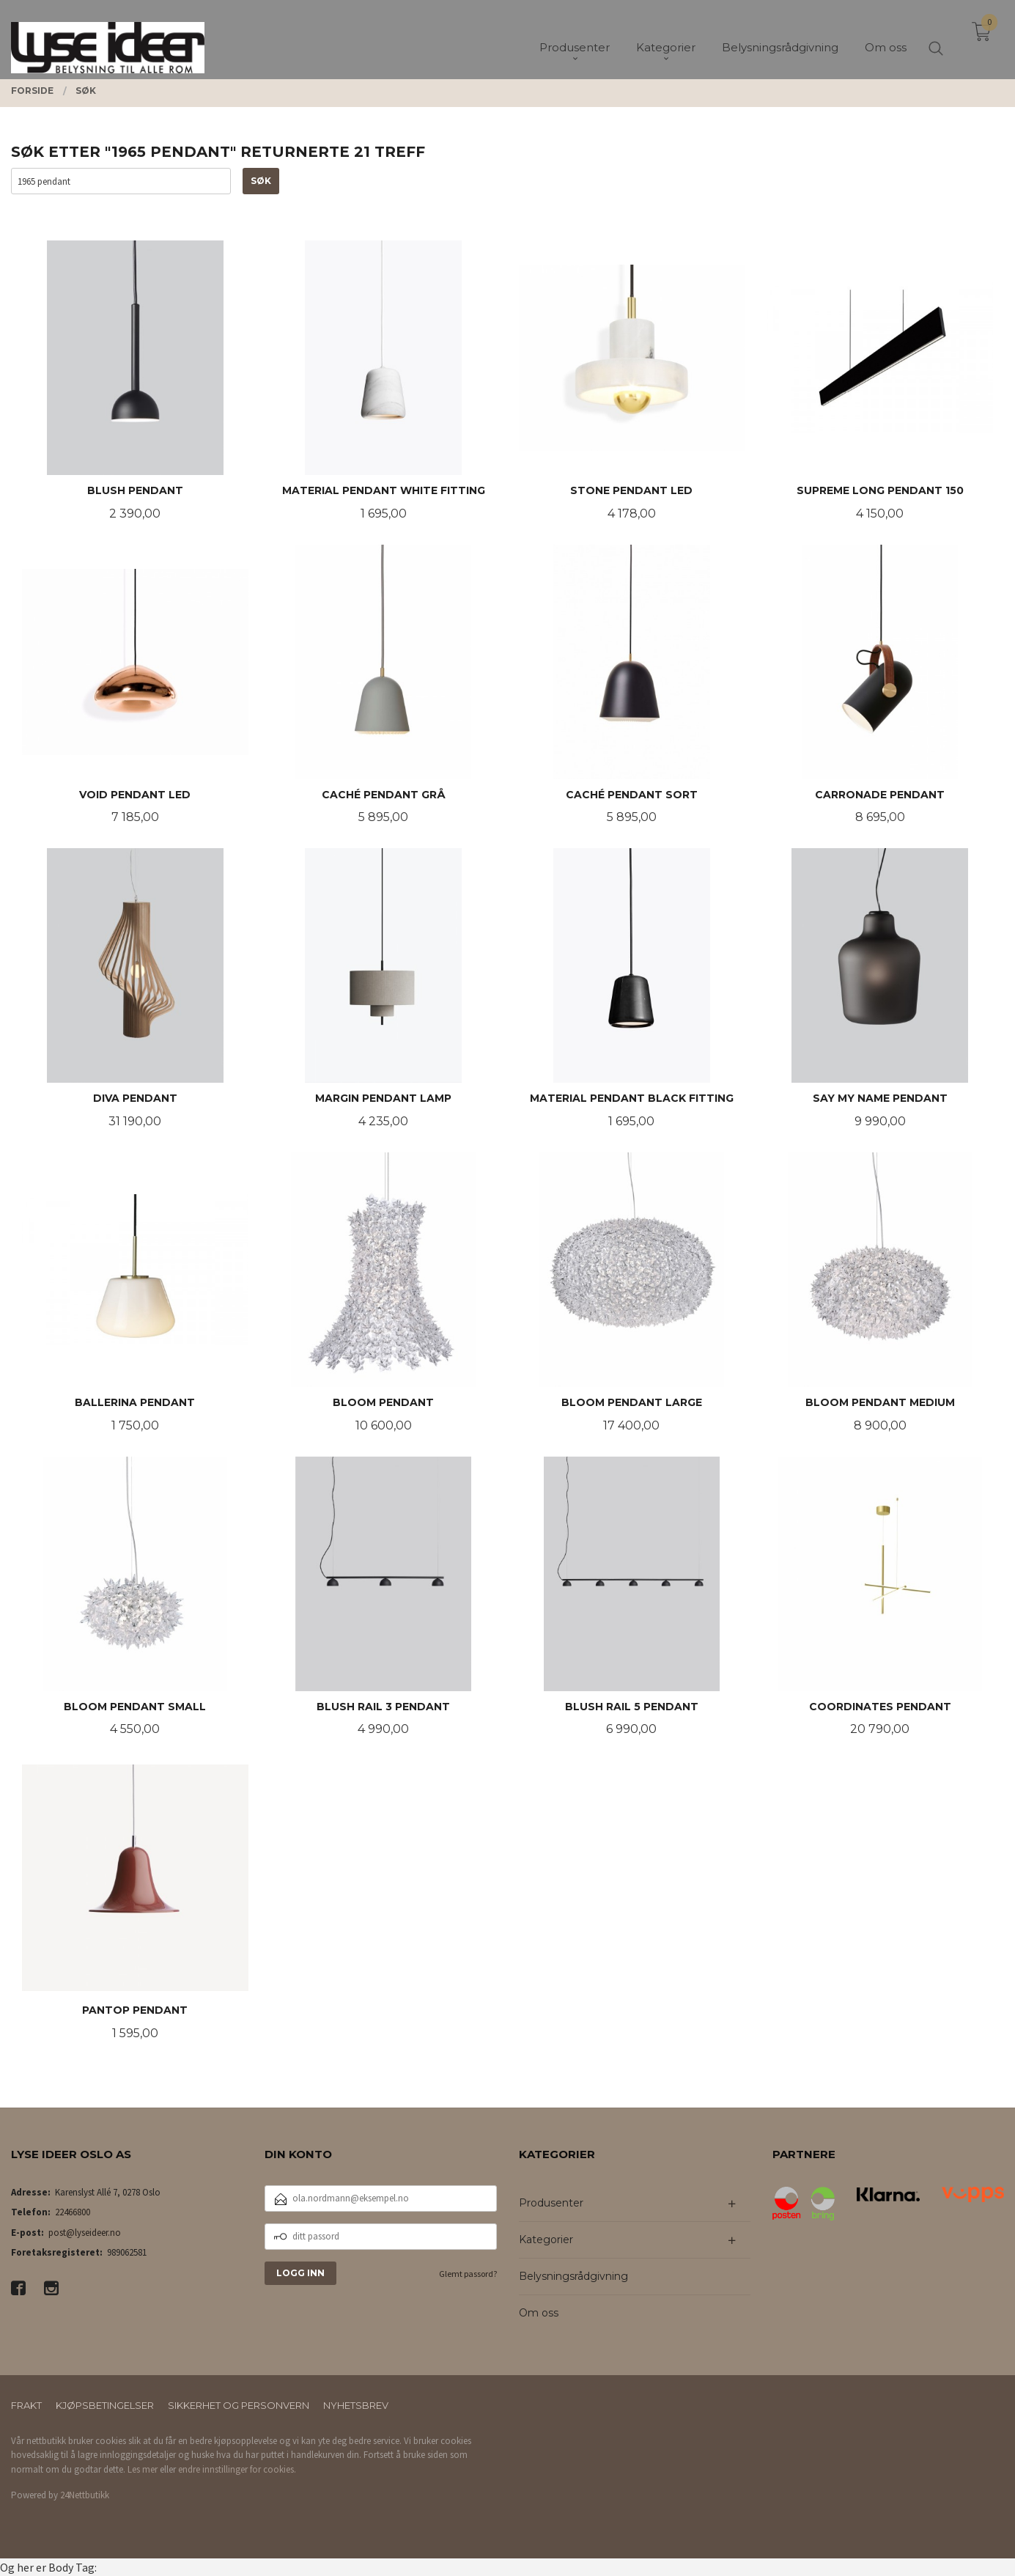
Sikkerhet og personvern (238, 2405)
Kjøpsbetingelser (105, 2405)
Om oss (538, 2312)
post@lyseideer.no (84, 2232)
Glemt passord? (468, 2273)
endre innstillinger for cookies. (237, 2469)
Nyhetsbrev (355, 2405)
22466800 (72, 2212)
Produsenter (551, 2202)
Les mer (143, 2469)
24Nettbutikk (84, 2495)
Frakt (26, 2405)
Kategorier (546, 2239)
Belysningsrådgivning (573, 2276)
